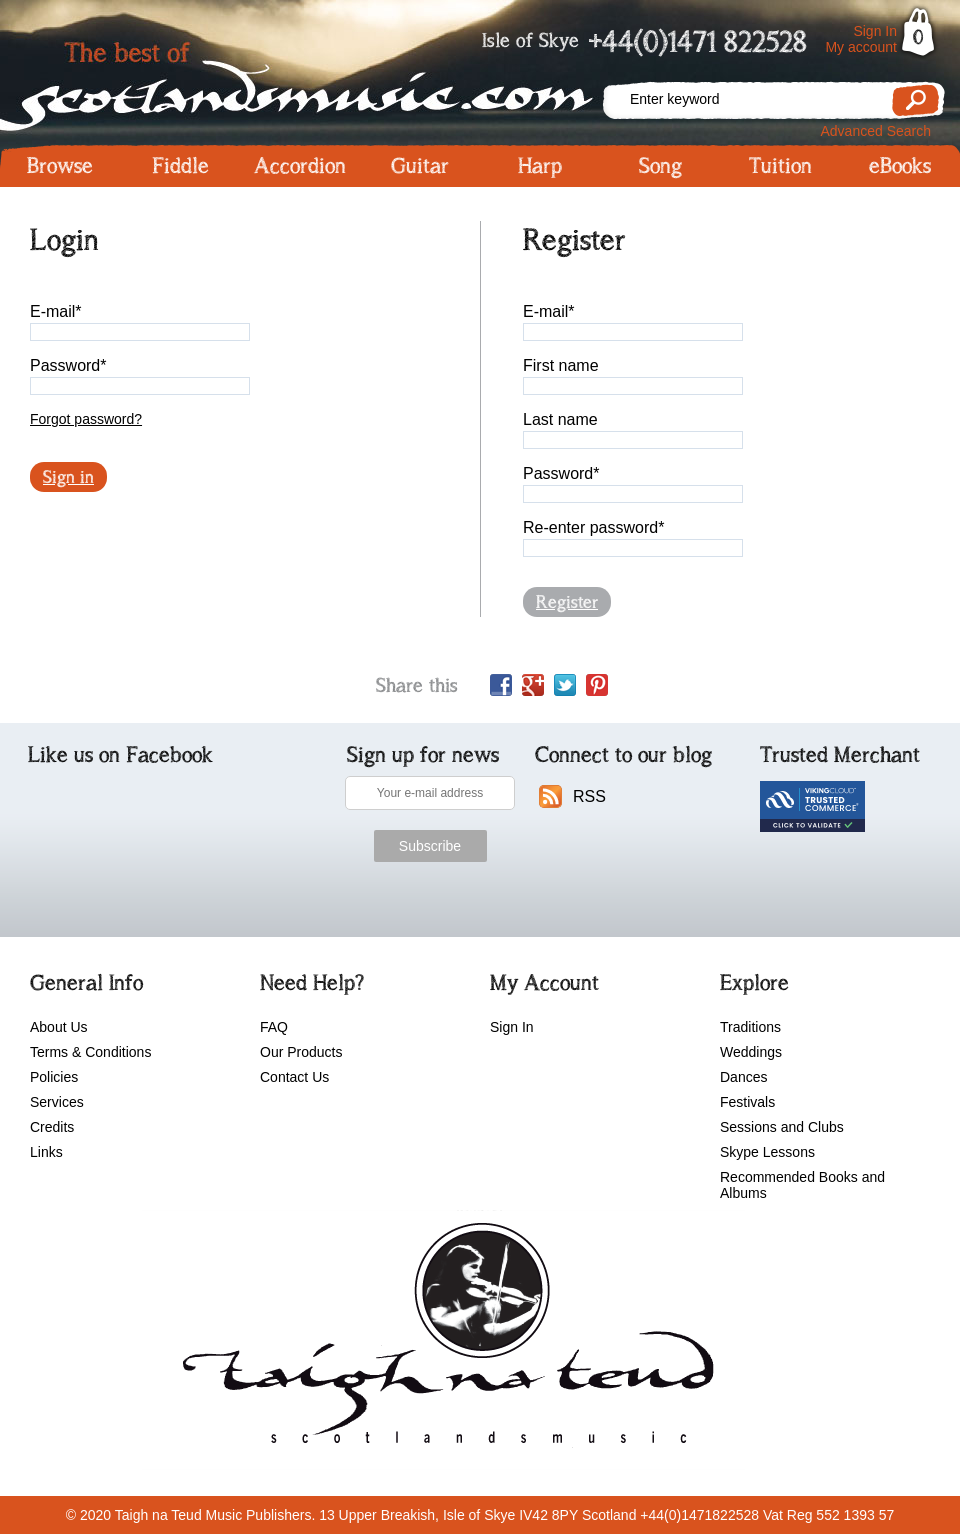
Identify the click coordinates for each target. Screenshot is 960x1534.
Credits (52, 1127)
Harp (540, 166)
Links (46, 1152)
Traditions (750, 1027)
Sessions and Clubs (782, 1127)
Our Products (301, 1052)
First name (561, 365)
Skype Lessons (767, 1152)
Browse (60, 166)
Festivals (747, 1102)
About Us (59, 1027)
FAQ (274, 1027)
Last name (560, 419)
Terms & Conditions (90, 1052)
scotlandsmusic (443, 1340)
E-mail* (56, 311)
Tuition (780, 166)
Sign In (875, 31)
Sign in (68, 477)
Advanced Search (875, 131)
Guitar (420, 166)
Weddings (751, 1052)
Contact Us (294, 1077)
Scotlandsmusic (300, 80)
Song (660, 166)
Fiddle (180, 166)
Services (57, 1102)
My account (861, 47)
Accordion (300, 166)
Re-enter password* (593, 527)
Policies (54, 1077)
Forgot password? (86, 419)
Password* (68, 365)
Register (567, 602)
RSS (589, 796)
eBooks (900, 166)
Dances (743, 1077)
